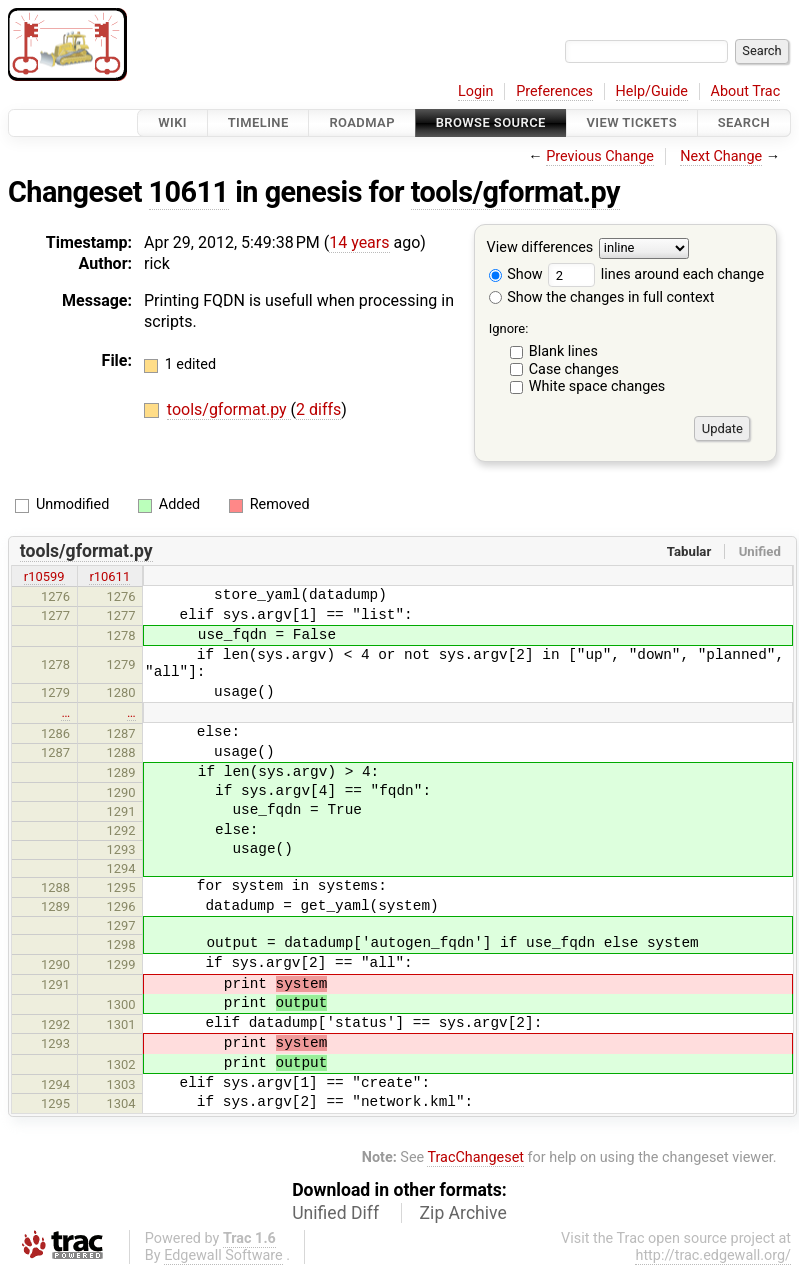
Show (516, 274)
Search (744, 122)
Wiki (172, 122)
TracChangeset (475, 1157)
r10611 (109, 576)
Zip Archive (463, 1213)
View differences (540, 248)
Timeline (258, 122)
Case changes (574, 369)
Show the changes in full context (602, 297)
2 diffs (318, 409)
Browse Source (491, 122)
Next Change (721, 156)
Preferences (554, 91)
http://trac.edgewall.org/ (713, 1255)
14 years (359, 242)
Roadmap (362, 122)
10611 (189, 192)
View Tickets (632, 122)
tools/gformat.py (515, 192)
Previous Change (600, 156)
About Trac (746, 91)
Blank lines (563, 351)
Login (476, 91)
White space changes (597, 386)
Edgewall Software (223, 1255)
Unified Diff (335, 1213)
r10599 (44, 576)
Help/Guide (652, 91)
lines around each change (656, 274)
